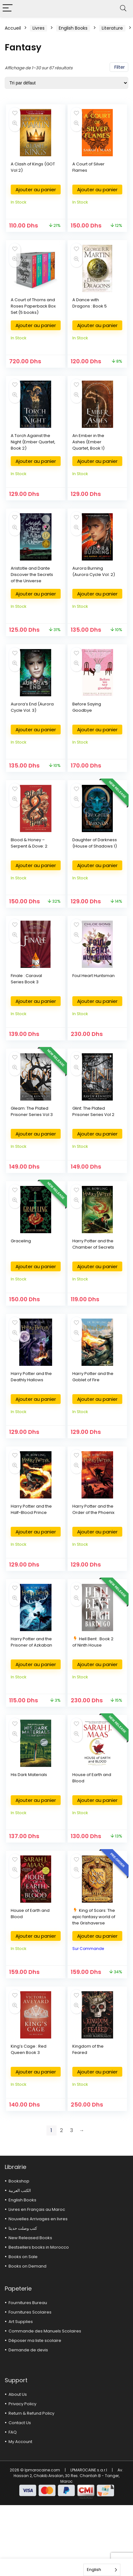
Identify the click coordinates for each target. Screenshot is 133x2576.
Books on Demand (27, 2266)
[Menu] (7, 8)
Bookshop (19, 2181)
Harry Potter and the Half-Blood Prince (31, 1509)
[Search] (123, 8)
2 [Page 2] (61, 2130)
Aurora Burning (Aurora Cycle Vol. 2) (93, 571)
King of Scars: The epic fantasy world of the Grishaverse (93, 1916)
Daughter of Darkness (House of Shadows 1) (94, 843)
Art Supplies (21, 2322)
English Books (73, 28)
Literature (112, 28)
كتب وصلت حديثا (23, 2228)
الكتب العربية (20, 2191)
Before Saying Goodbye (86, 707)
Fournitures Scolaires (30, 2312)
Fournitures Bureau (28, 2303)
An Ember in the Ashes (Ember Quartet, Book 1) (88, 442)
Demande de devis (28, 2350)
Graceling (21, 1241)
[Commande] (66, 83)
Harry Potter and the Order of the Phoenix (93, 1509)
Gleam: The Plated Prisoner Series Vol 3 (32, 1111)
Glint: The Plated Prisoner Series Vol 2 (93, 1111)
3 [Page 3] (71, 2130)
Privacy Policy (22, 2404)
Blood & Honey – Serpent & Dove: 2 (29, 843)
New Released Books (30, 2238)
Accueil (13, 28)
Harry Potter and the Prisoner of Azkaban (31, 1642)
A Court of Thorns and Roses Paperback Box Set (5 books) (33, 306)
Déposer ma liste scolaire (35, 2340)
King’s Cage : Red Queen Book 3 (28, 2049)
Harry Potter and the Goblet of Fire (92, 1377)
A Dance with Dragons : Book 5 (89, 303)
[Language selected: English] (101, 2570)
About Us (18, 2394)
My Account (20, 2442)
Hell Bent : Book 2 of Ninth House (92, 1642)
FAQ (13, 2432)
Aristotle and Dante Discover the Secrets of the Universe (32, 574)
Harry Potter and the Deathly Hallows (31, 1377)
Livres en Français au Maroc (37, 2209)
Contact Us (20, 2423)
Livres (39, 28)
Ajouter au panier (35, 189)
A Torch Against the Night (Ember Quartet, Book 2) (33, 442)
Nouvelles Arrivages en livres (38, 2219)
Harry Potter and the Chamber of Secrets (93, 1244)
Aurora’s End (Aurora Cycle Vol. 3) (32, 707)
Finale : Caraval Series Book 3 (26, 979)
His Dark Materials (29, 1775)
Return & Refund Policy (31, 2413)
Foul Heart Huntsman (93, 976)
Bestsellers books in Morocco (39, 2247)
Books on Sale (23, 2257)
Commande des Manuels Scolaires (45, 2331)
